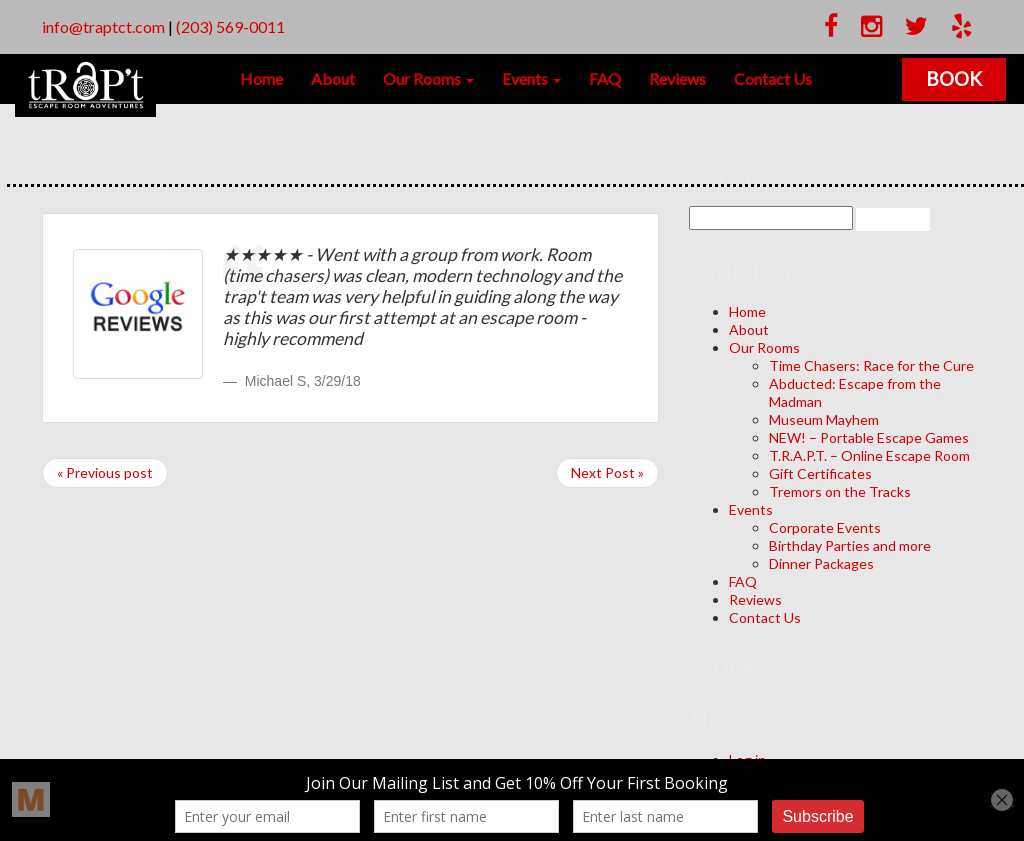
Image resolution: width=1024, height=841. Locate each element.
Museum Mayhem (824, 419)
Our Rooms (428, 78)
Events (531, 78)
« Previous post (105, 472)
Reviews (677, 78)
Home (261, 78)
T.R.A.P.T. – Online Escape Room (869, 455)
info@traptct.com (103, 26)
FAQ (605, 78)
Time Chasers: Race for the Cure (871, 365)
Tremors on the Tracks (840, 491)
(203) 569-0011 (230, 26)
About (333, 78)
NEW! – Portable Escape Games (869, 437)
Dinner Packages (821, 563)
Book (956, 78)
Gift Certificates (820, 473)
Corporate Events (825, 527)
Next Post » (607, 472)
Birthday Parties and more (850, 545)
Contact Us (773, 78)
